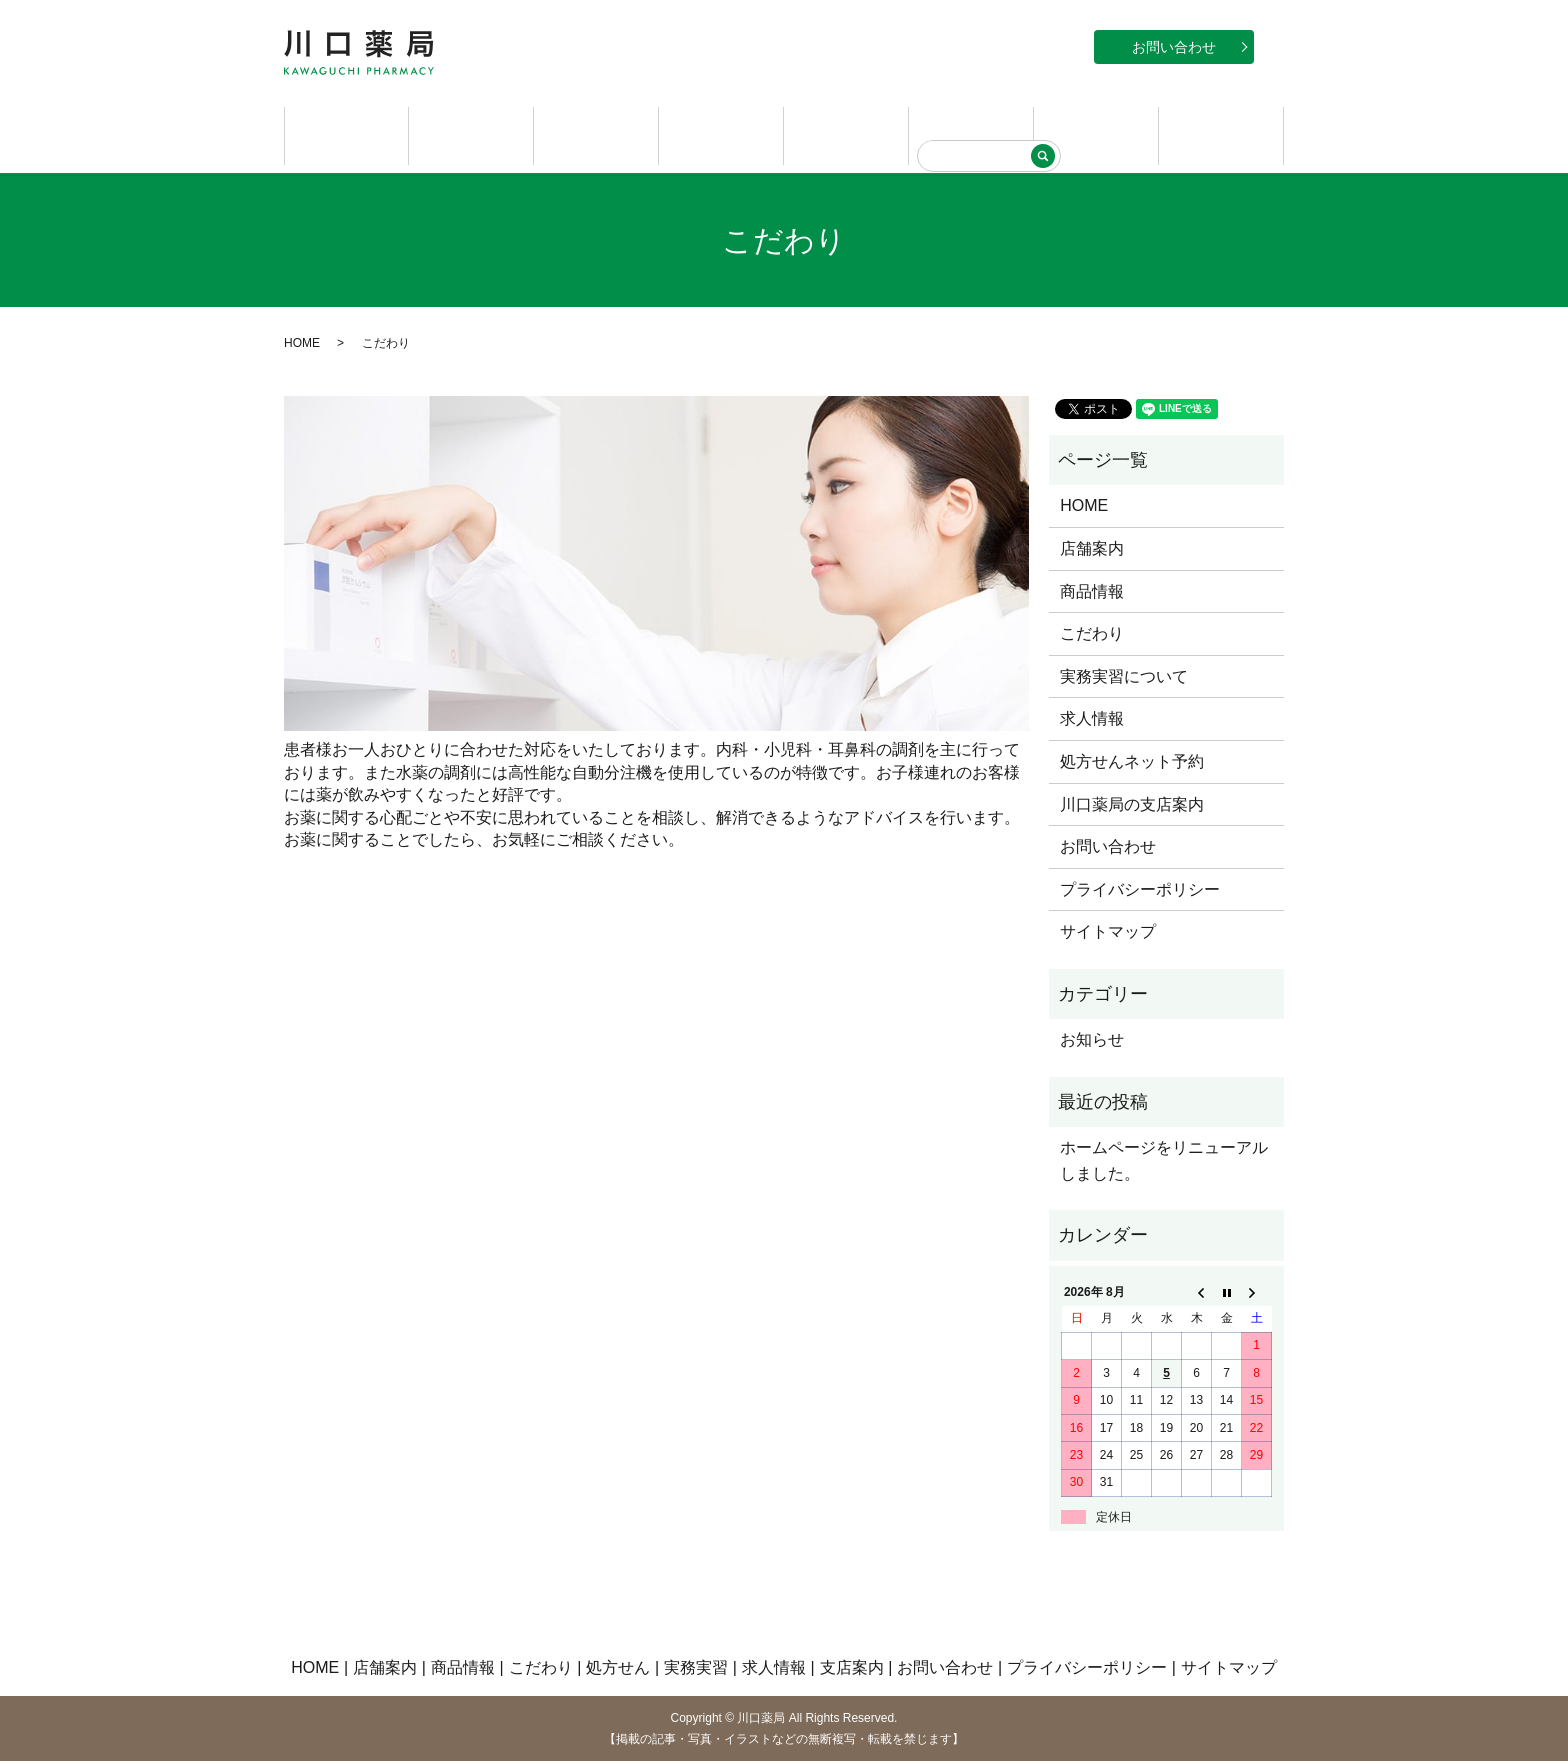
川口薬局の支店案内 (1132, 802)
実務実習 (971, 134)
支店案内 (1221, 134)
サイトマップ (1108, 930)
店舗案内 (471, 134)
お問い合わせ (1174, 47)
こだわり (721, 134)
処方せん (846, 134)
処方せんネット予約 (1132, 759)
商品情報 (596, 134)
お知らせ (1092, 1038)
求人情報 (1096, 134)
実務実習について (1124, 674)
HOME (347, 134)
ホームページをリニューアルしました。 (1164, 1159)
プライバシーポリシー (1140, 887)
